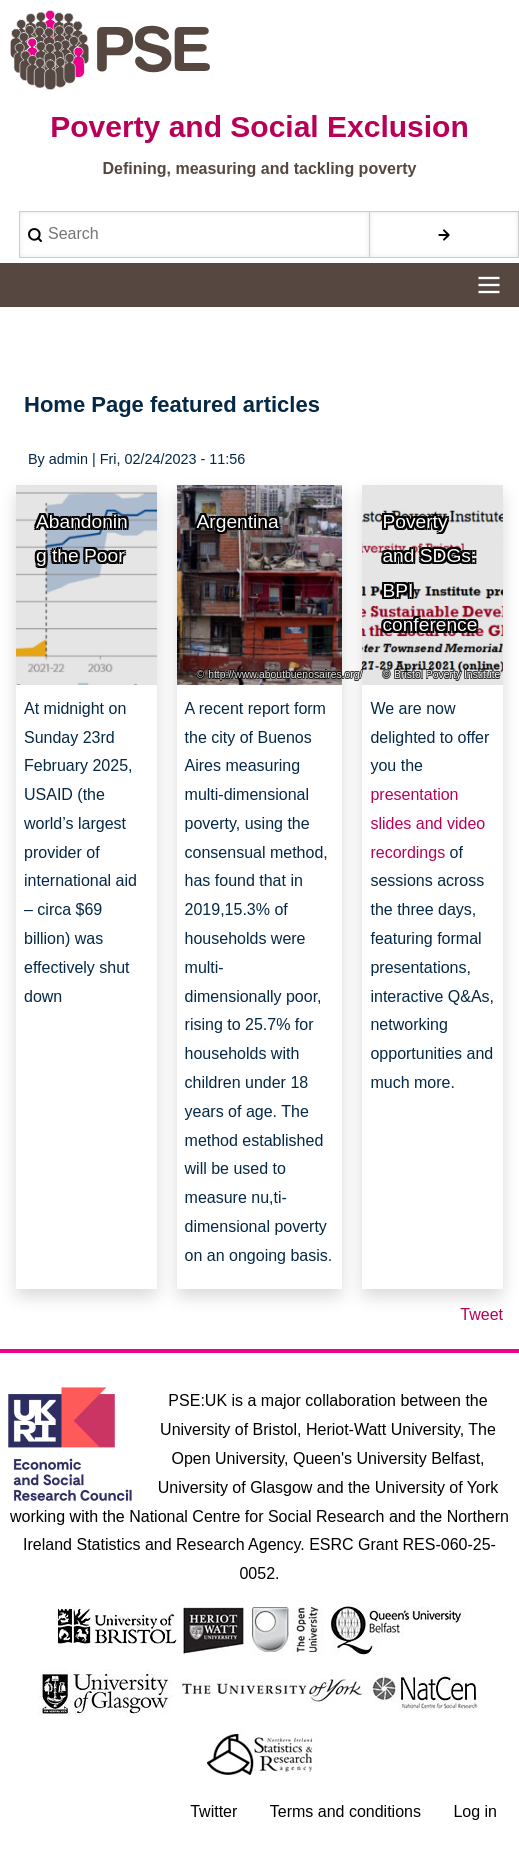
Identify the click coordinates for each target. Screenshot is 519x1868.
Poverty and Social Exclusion (259, 126)
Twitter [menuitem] (213, 1811)
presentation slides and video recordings (427, 823)
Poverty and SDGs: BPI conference (429, 573)
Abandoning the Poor (82, 539)
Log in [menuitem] (475, 1811)
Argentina (238, 521)
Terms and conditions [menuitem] (345, 1811)
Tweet (481, 1314)
